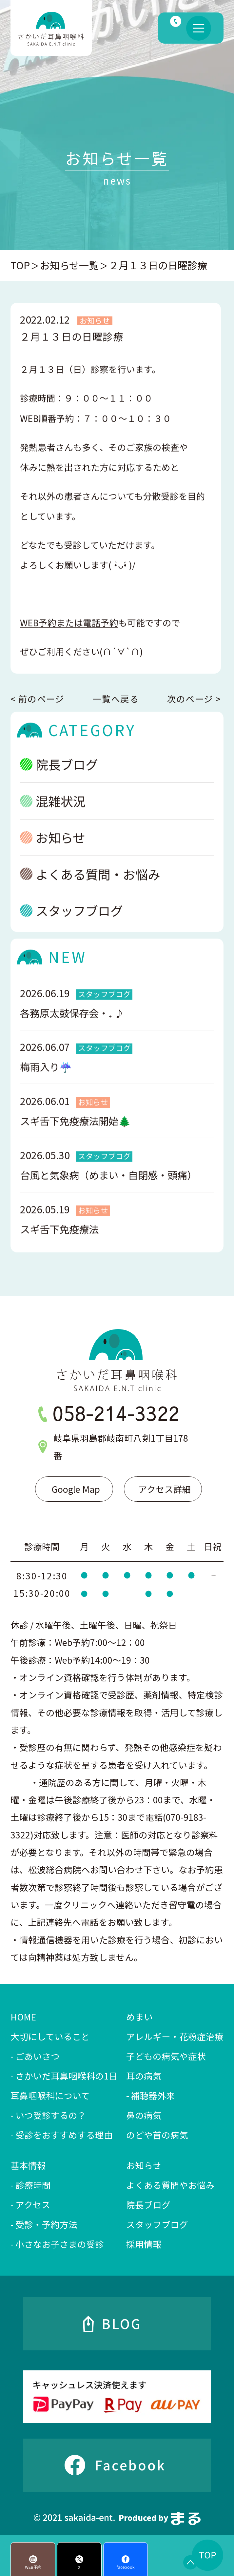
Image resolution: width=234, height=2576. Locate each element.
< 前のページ (37, 699)
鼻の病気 (144, 2115)
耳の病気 (144, 2075)
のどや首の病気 (157, 2134)
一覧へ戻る (115, 698)
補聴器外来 (153, 2095)
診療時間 (33, 2185)
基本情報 (28, 2165)
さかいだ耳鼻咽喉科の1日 (66, 2075)
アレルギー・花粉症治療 (175, 2036)
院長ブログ (59, 776)
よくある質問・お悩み (90, 885)
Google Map (75, 1489)
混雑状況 (53, 812)
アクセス (32, 2204)
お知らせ (52, 849)
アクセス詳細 (164, 1489)
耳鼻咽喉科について (50, 2095)
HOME (23, 2016)
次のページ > (194, 699)
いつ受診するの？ (50, 2115)
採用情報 (144, 2244)
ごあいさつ (37, 2056)
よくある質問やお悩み (170, 2185)
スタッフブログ (71, 922)
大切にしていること (50, 2036)
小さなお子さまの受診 (59, 2244)
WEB (69, 633)
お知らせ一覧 (69, 265)
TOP (20, 265)
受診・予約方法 (46, 2224)
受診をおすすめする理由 (64, 2134)
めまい (139, 2016)
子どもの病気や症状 (166, 2056)
